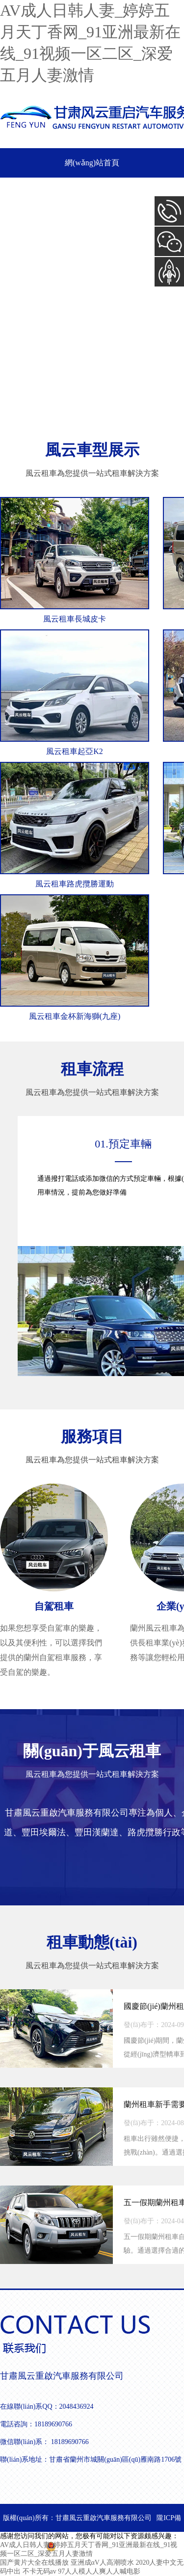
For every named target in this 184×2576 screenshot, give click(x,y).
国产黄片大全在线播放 (34, 2562)
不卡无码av (39, 2571)
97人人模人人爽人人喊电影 (99, 2571)
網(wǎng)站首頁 (92, 162)
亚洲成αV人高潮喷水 (102, 2562)
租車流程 (92, 1069)
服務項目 (92, 1436)
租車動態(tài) (92, 1942)
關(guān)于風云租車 (92, 1751)
